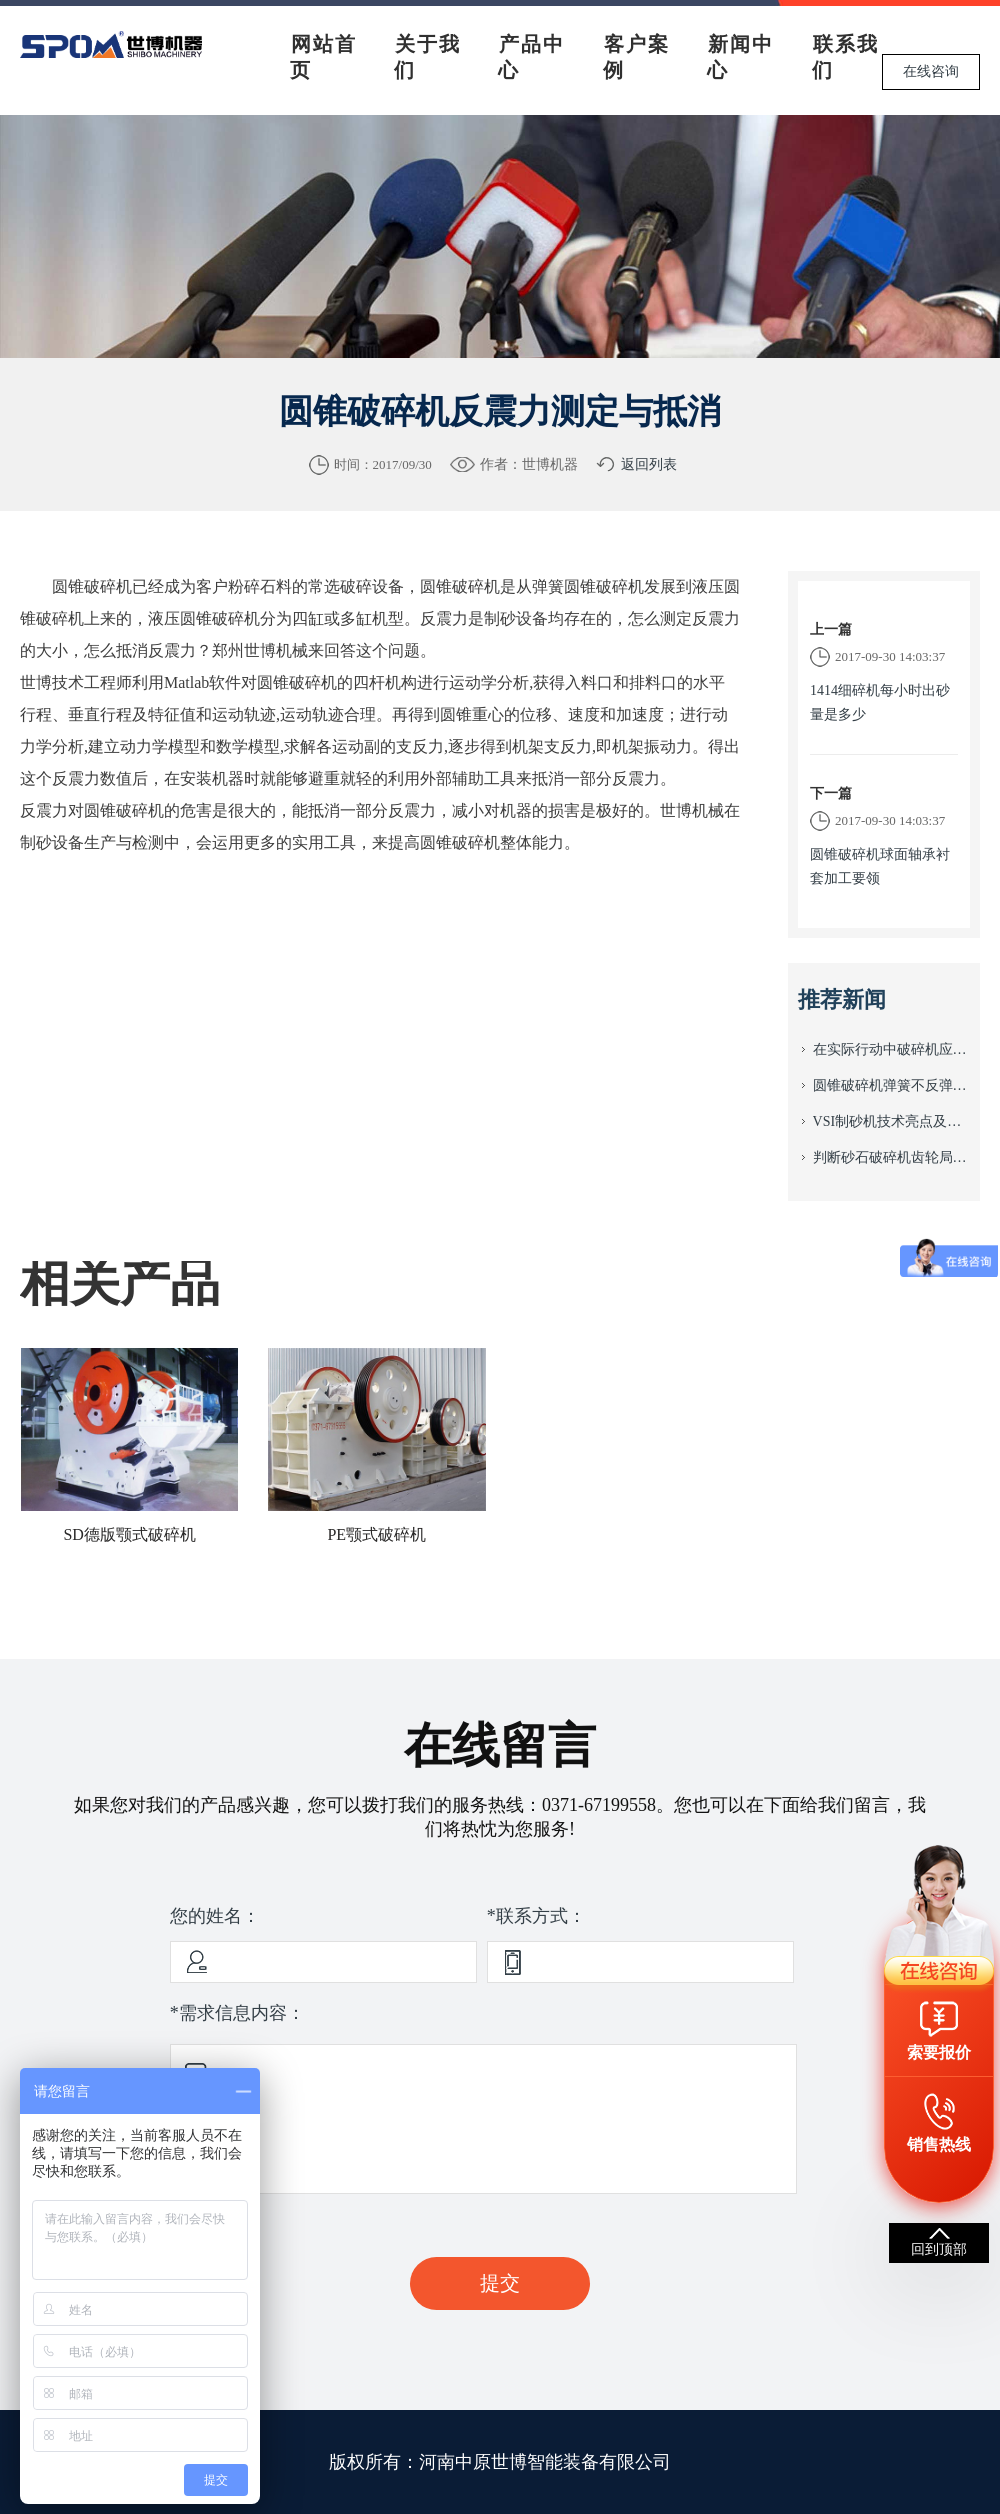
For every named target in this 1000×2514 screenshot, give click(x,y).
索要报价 (939, 2052)
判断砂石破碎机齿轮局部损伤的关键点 (892, 1157)
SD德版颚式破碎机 (129, 1534)
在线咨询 (931, 71)
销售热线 (939, 2144)
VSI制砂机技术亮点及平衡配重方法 (892, 1121)
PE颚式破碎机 (376, 1534)
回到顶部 (939, 2249)
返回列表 (649, 464)
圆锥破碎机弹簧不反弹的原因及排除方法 (892, 1085)
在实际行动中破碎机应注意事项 (892, 1049)
